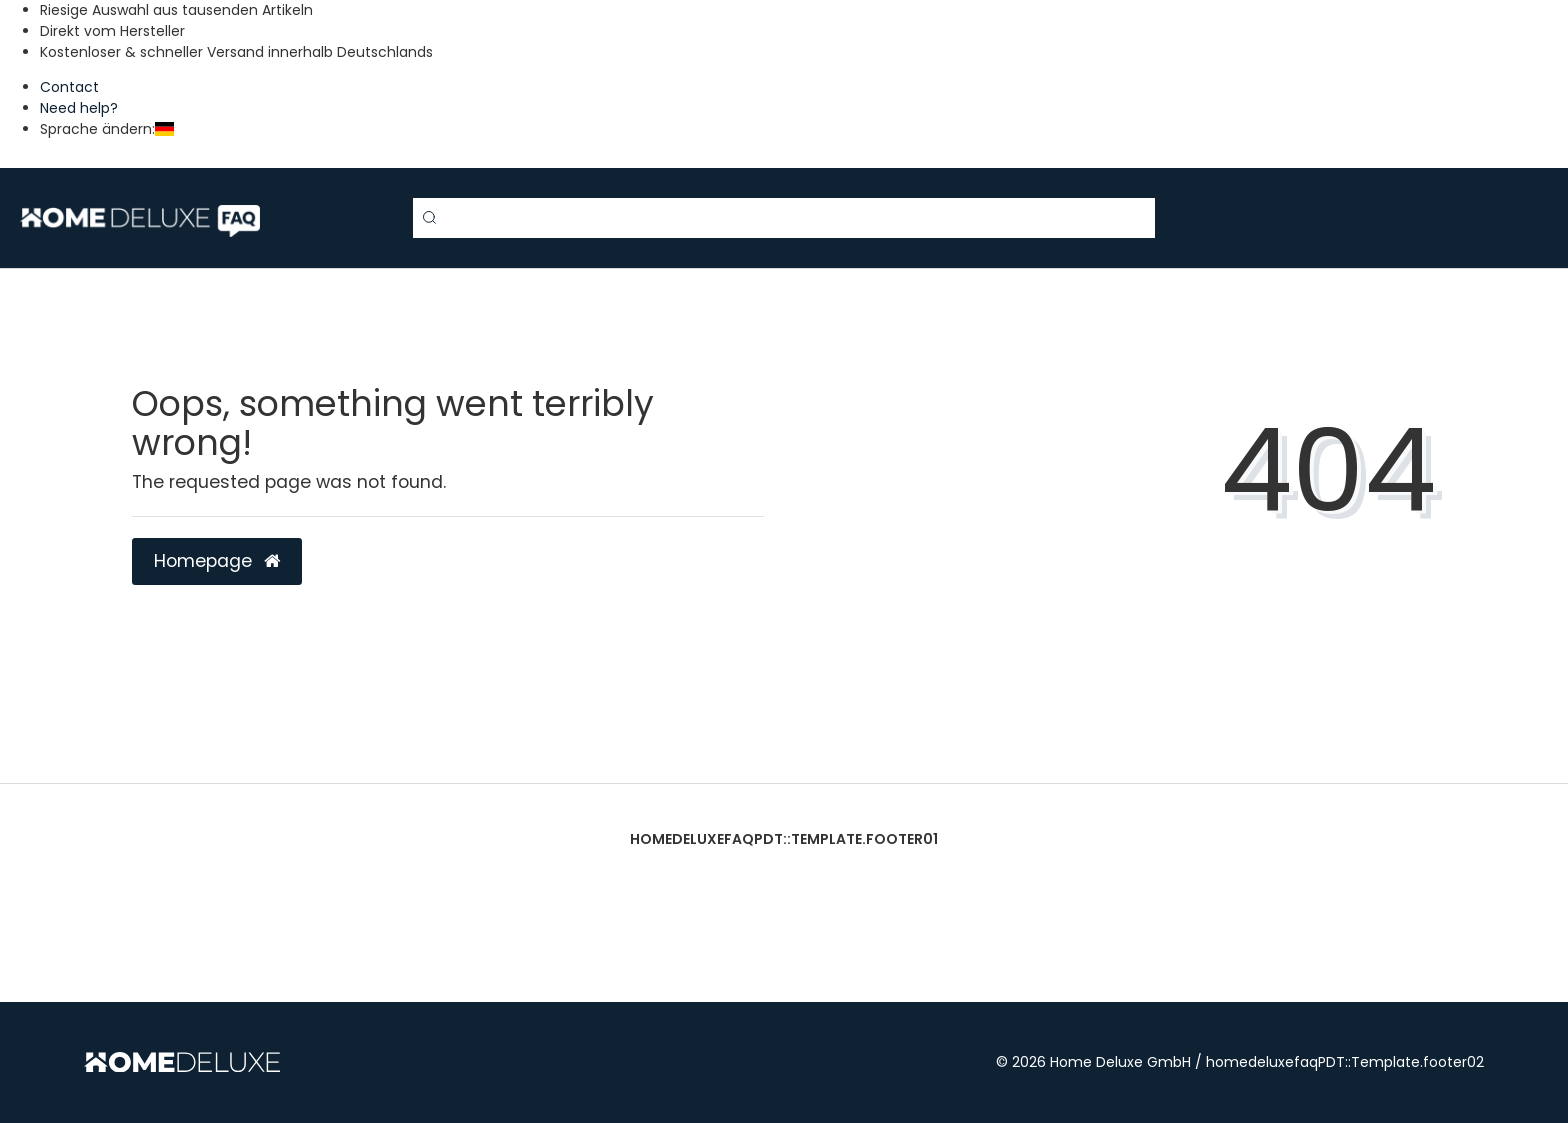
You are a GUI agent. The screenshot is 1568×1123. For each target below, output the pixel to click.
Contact (69, 87)
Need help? (79, 108)
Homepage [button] (217, 561)
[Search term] (784, 218)
